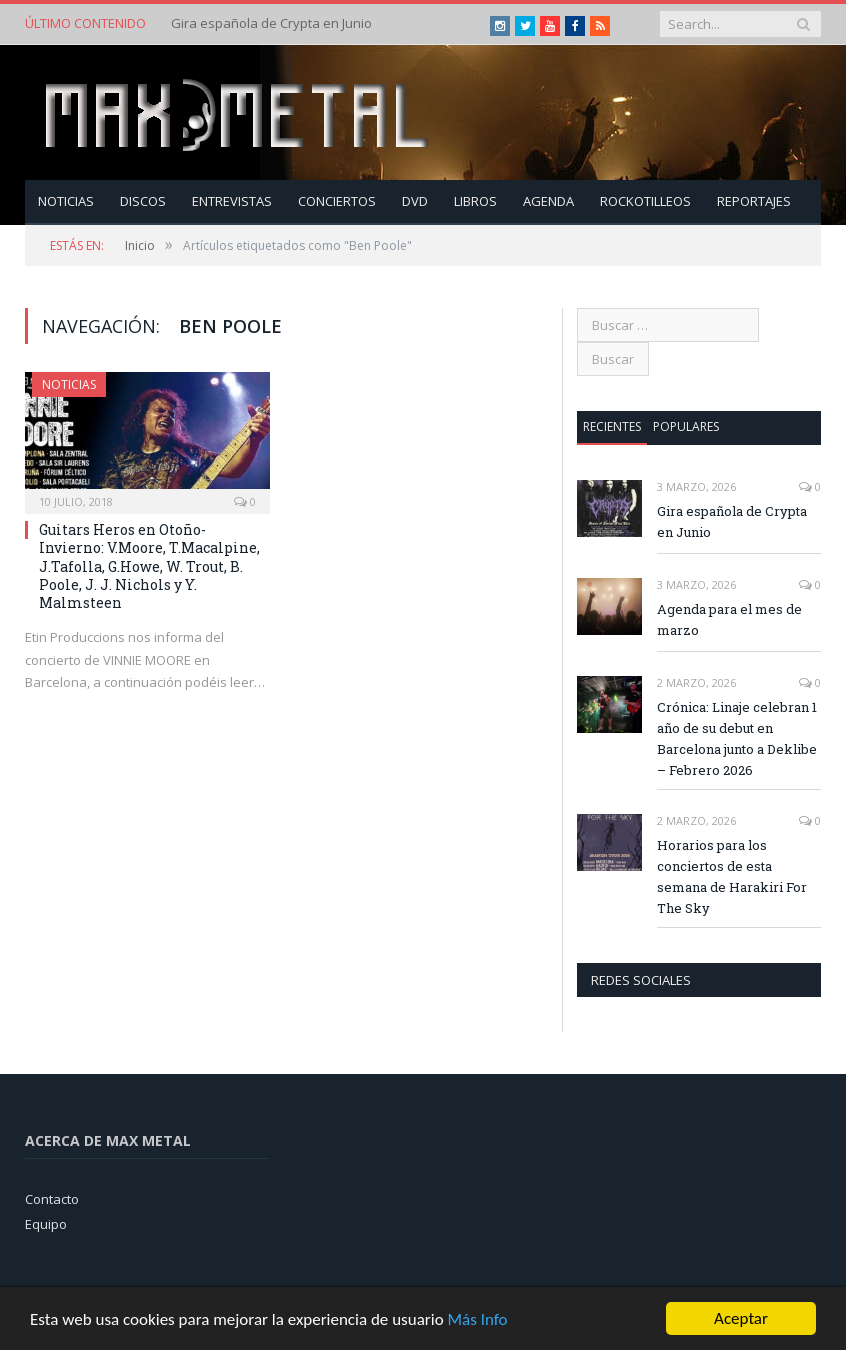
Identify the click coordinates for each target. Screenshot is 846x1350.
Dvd (415, 201)
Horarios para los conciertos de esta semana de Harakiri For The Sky (732, 876)
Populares (686, 426)
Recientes (612, 426)
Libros (475, 201)
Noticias (66, 201)
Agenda (548, 201)
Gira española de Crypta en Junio (271, 23)
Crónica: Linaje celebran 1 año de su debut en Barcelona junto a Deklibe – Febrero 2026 (737, 738)
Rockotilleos (645, 201)
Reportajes (754, 201)
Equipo (46, 1224)
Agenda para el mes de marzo (729, 619)
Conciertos (337, 201)
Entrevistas (232, 201)
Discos (143, 201)
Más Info (477, 1324)
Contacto (52, 1199)
